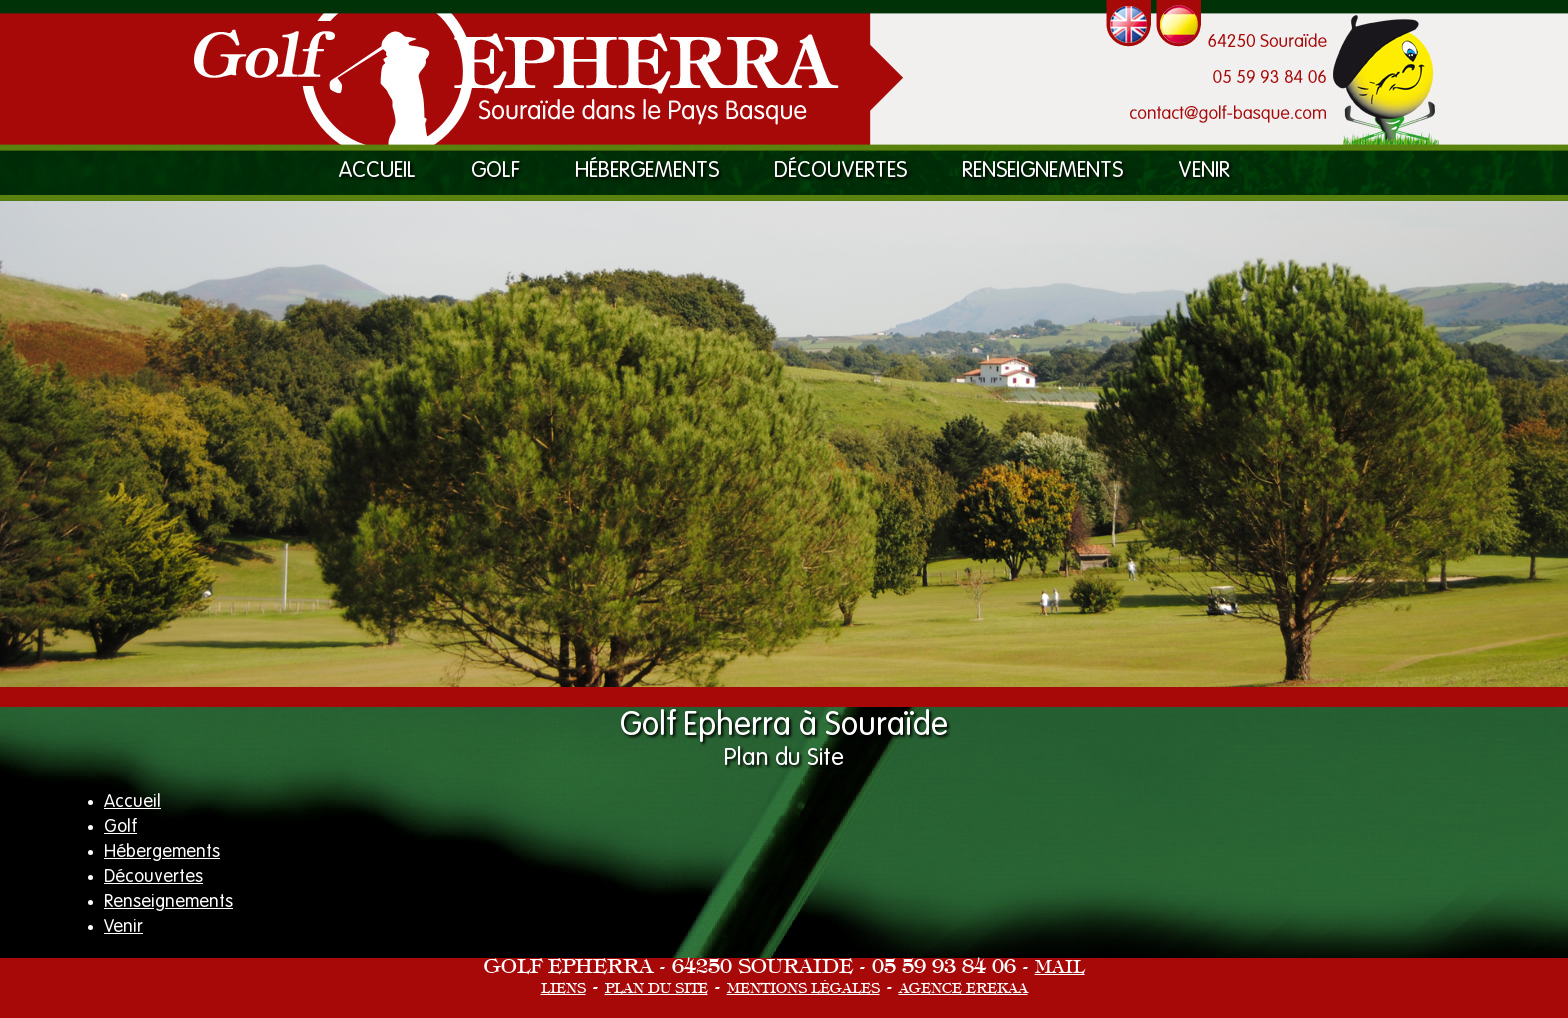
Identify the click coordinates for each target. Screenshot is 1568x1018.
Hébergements (647, 171)
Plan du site (656, 989)
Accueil (377, 171)
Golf (495, 171)
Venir (1204, 171)
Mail (1060, 968)
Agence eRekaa (963, 989)
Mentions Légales (803, 989)
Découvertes (840, 171)
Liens (563, 989)
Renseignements (1042, 171)
